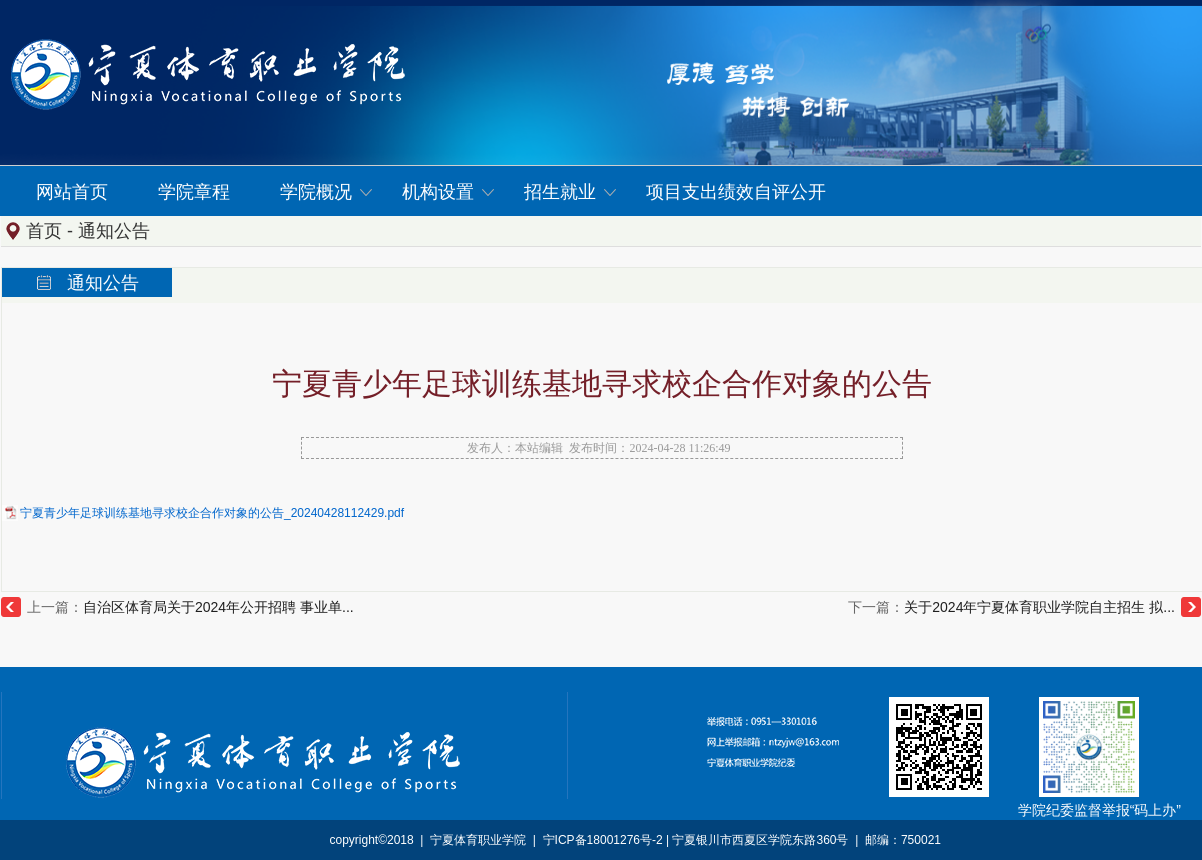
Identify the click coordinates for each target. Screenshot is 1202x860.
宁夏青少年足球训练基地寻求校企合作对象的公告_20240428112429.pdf (212, 513)
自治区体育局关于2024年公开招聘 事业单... (218, 607)
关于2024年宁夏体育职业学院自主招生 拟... (1039, 607)
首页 (44, 231)
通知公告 (114, 231)
